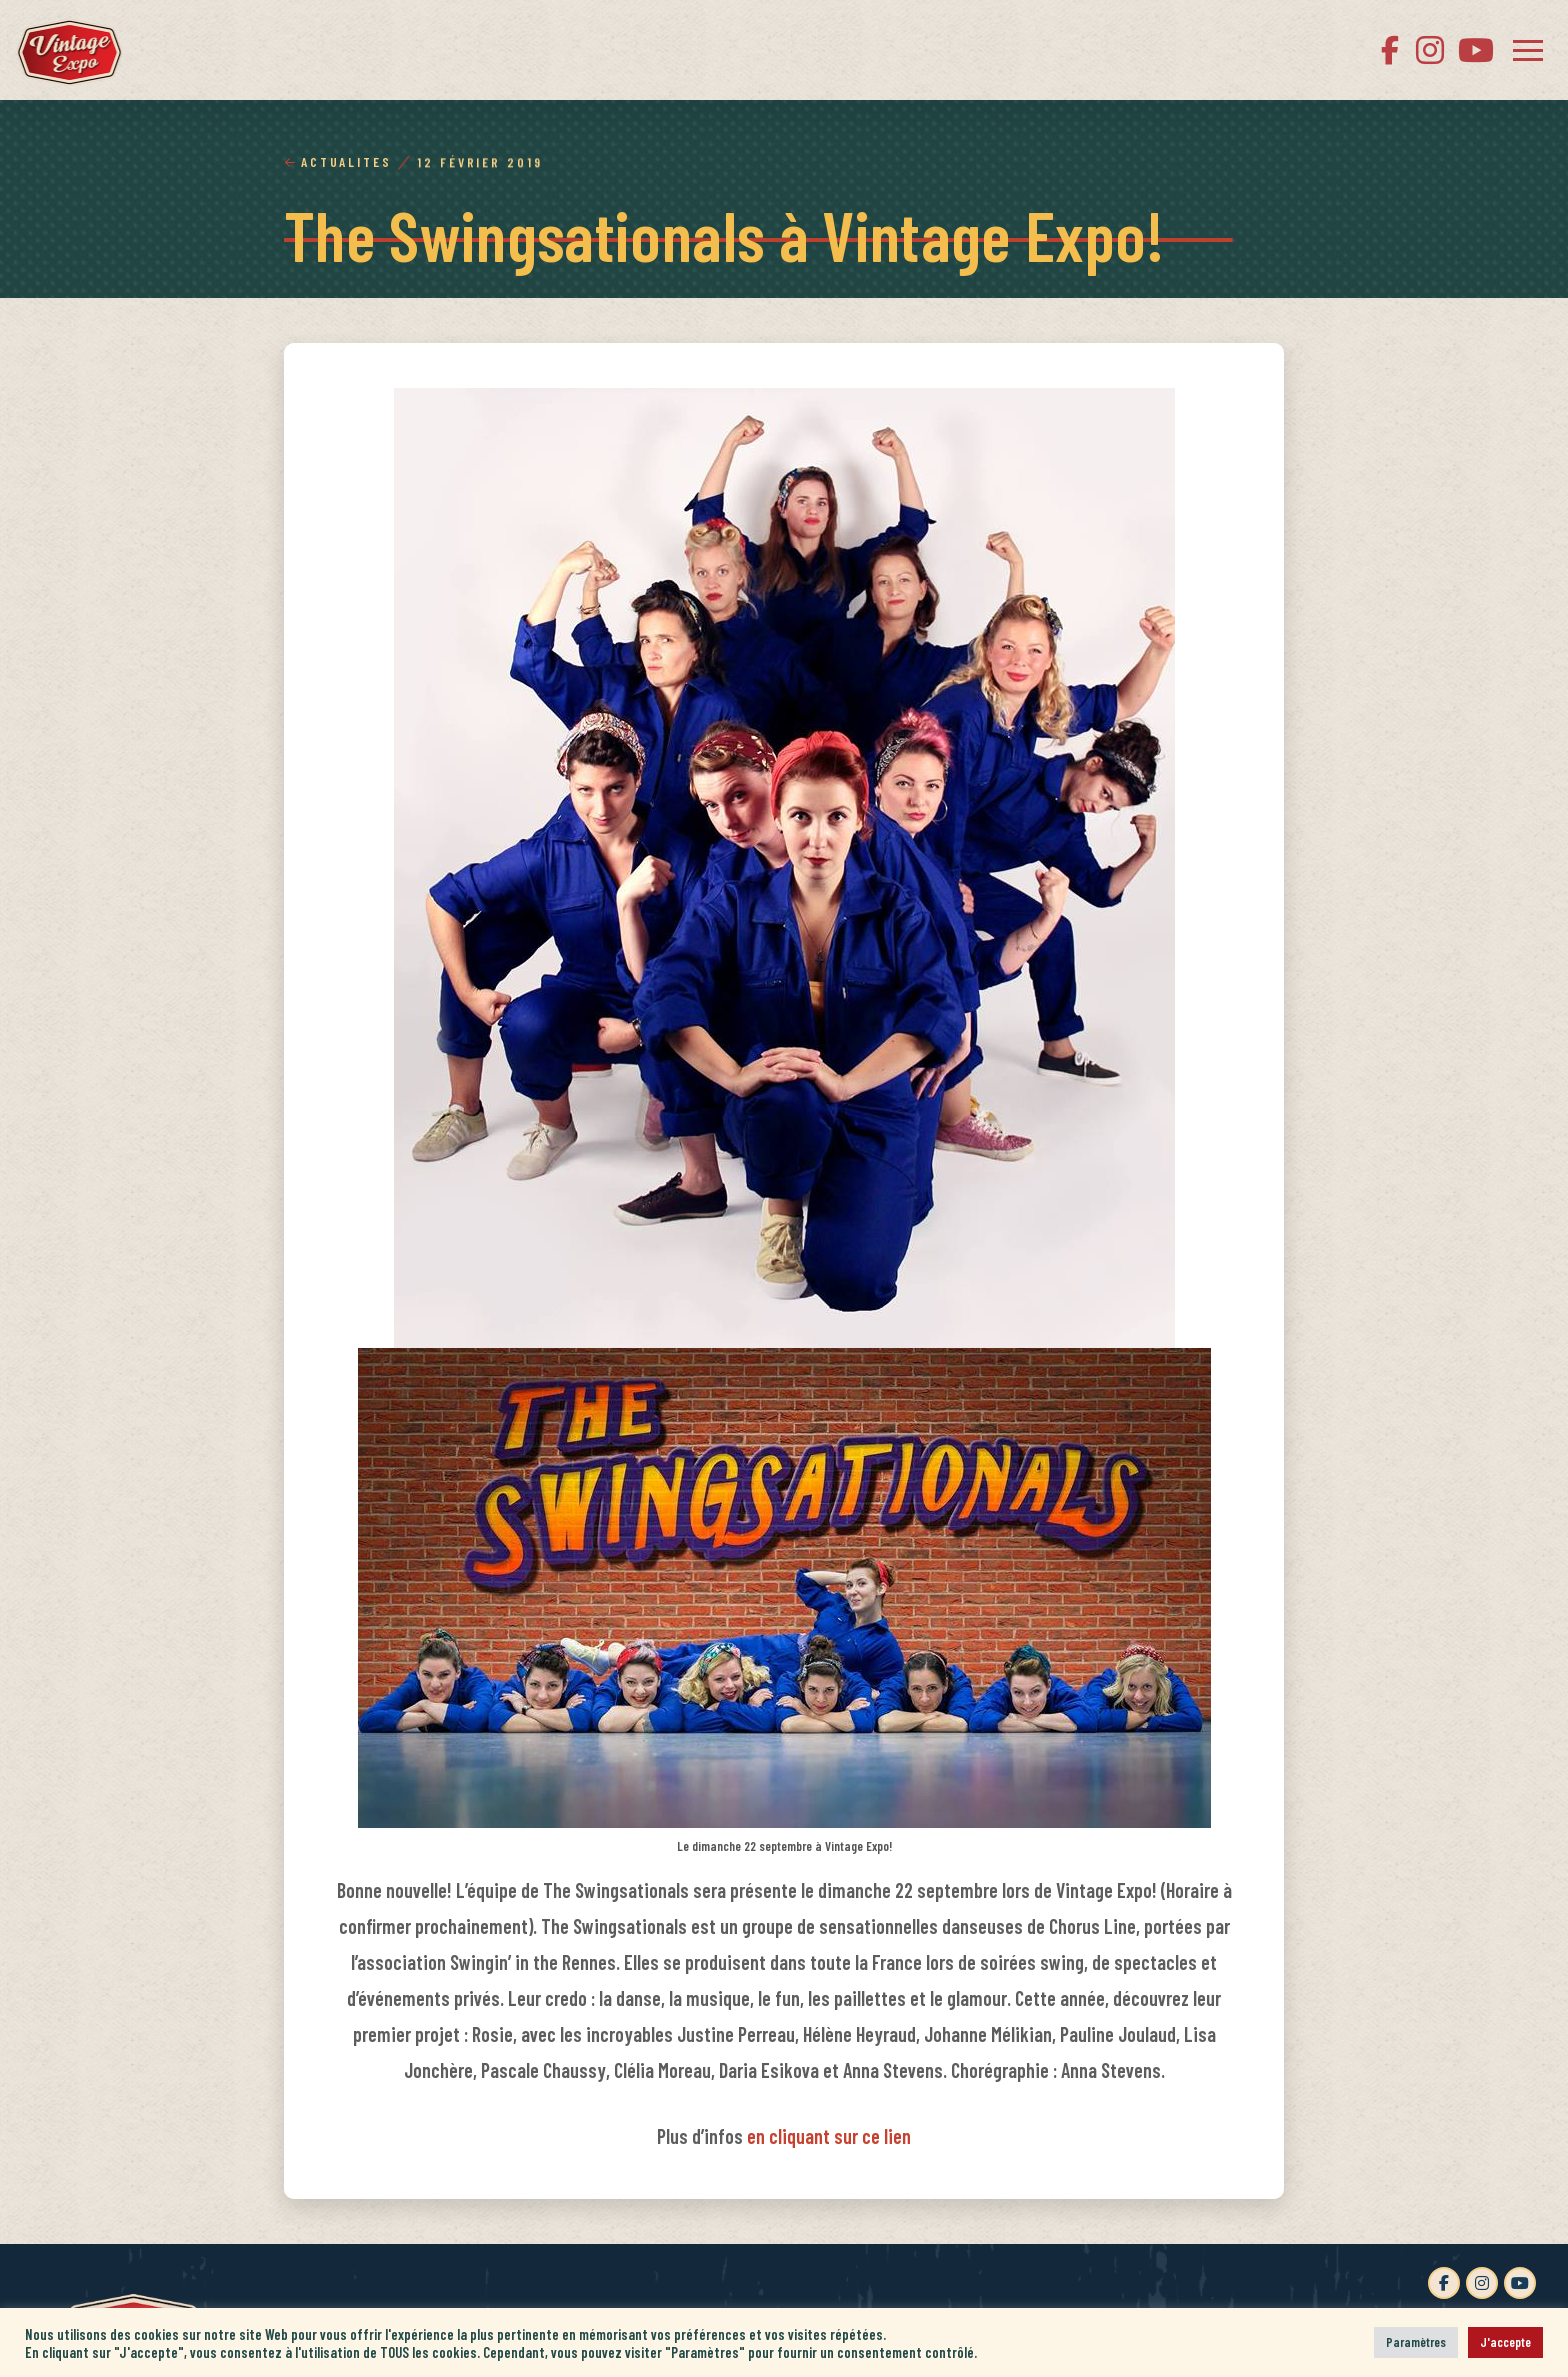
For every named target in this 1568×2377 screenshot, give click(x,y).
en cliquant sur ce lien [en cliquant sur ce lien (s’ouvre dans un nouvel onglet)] (829, 2136)
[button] (1528, 50)
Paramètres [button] (1416, 2342)
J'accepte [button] (1505, 2342)
